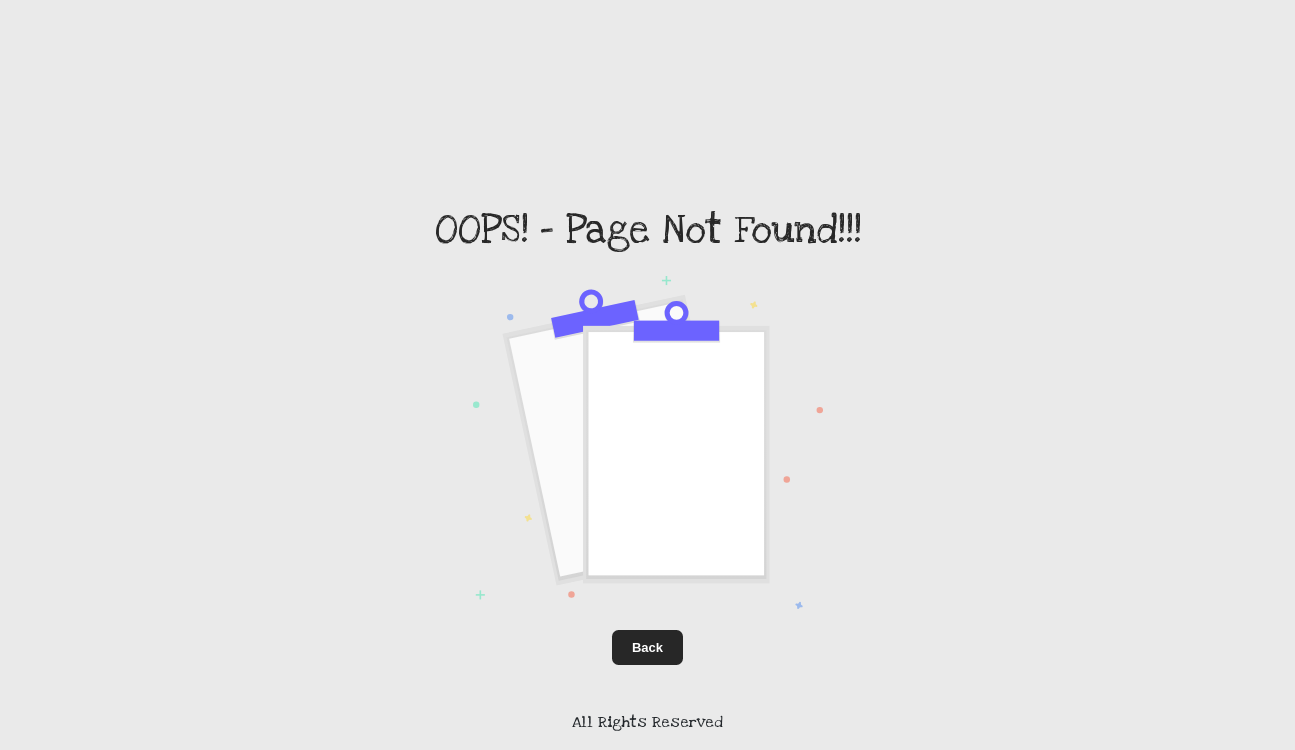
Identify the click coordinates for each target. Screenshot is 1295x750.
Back (647, 647)
